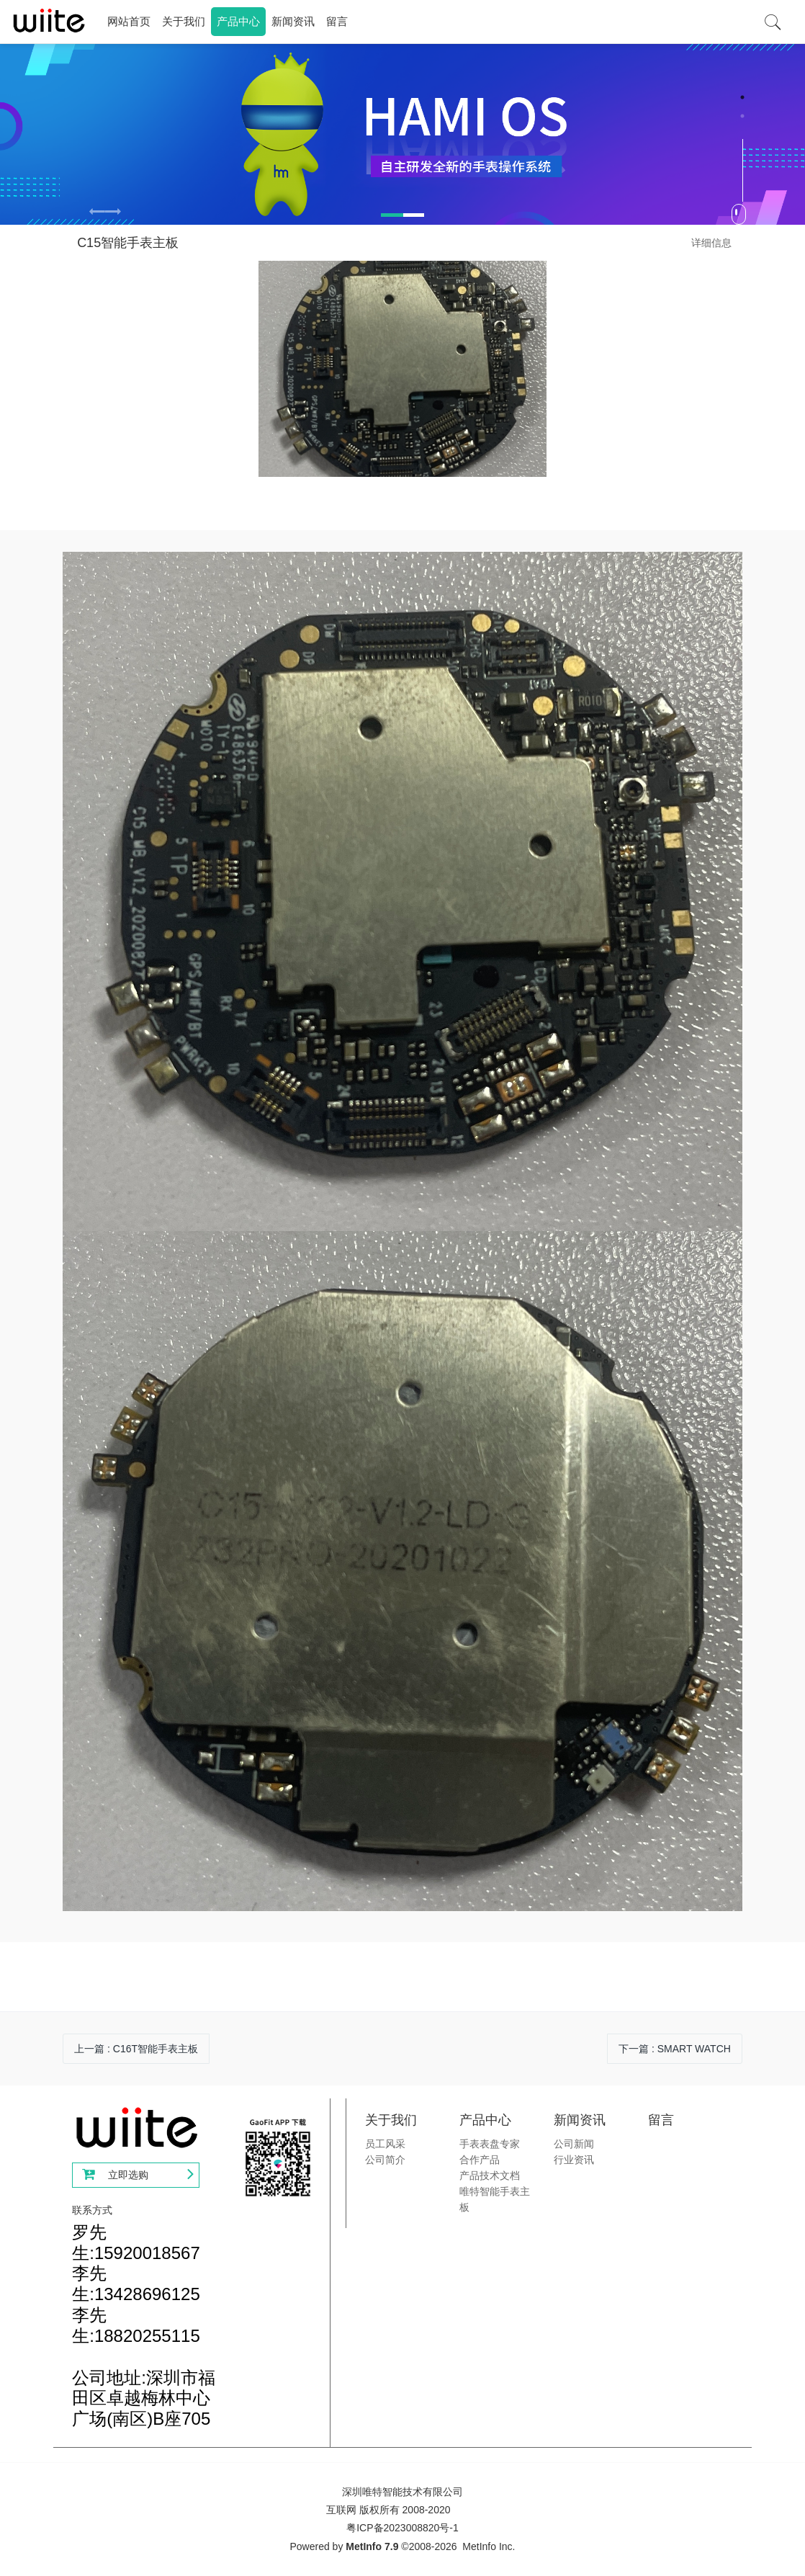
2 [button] (742, 116)
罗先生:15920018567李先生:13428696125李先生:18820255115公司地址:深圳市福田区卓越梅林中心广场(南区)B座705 (143, 2325)
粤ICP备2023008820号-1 (402, 2527)
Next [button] (798, 212)
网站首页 (128, 21)
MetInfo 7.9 (372, 2546)
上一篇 (136, 2048)
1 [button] (742, 97)
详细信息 (711, 243)
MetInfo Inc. (488, 2546)
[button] (112, 213)
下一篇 (675, 2048)
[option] (402, 134)
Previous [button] (7, 212)
